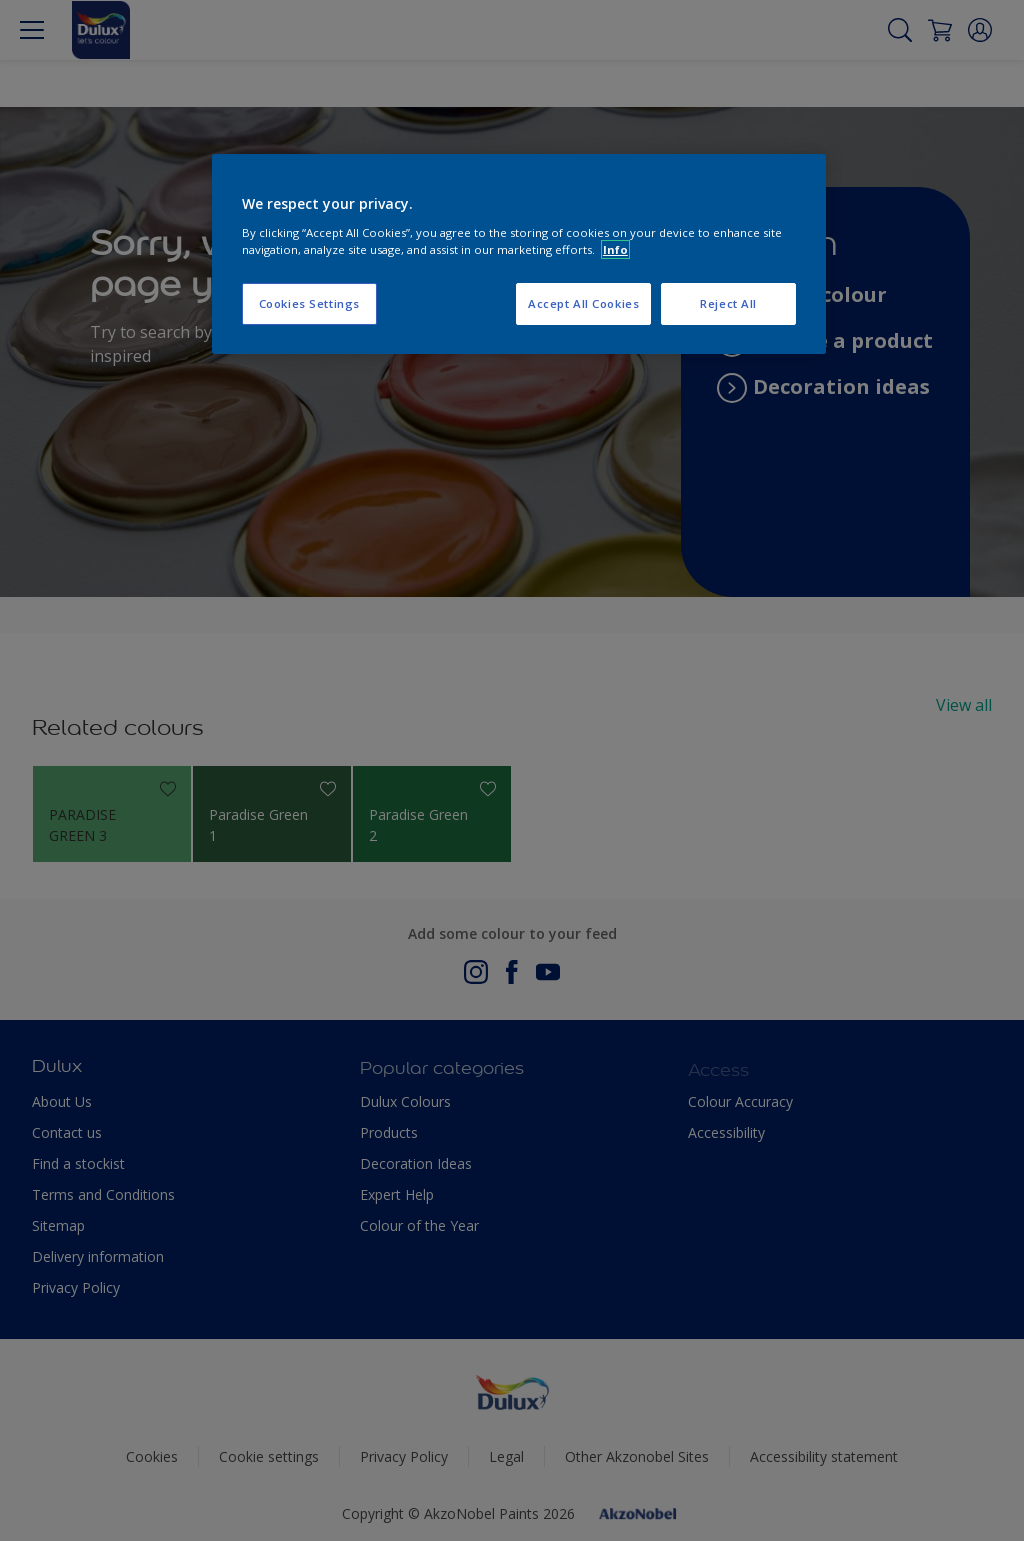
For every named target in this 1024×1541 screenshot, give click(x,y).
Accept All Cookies (583, 303)
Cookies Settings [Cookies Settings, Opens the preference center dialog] (309, 303)
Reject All (728, 303)
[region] (519, 254)
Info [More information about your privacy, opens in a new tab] (615, 249)
